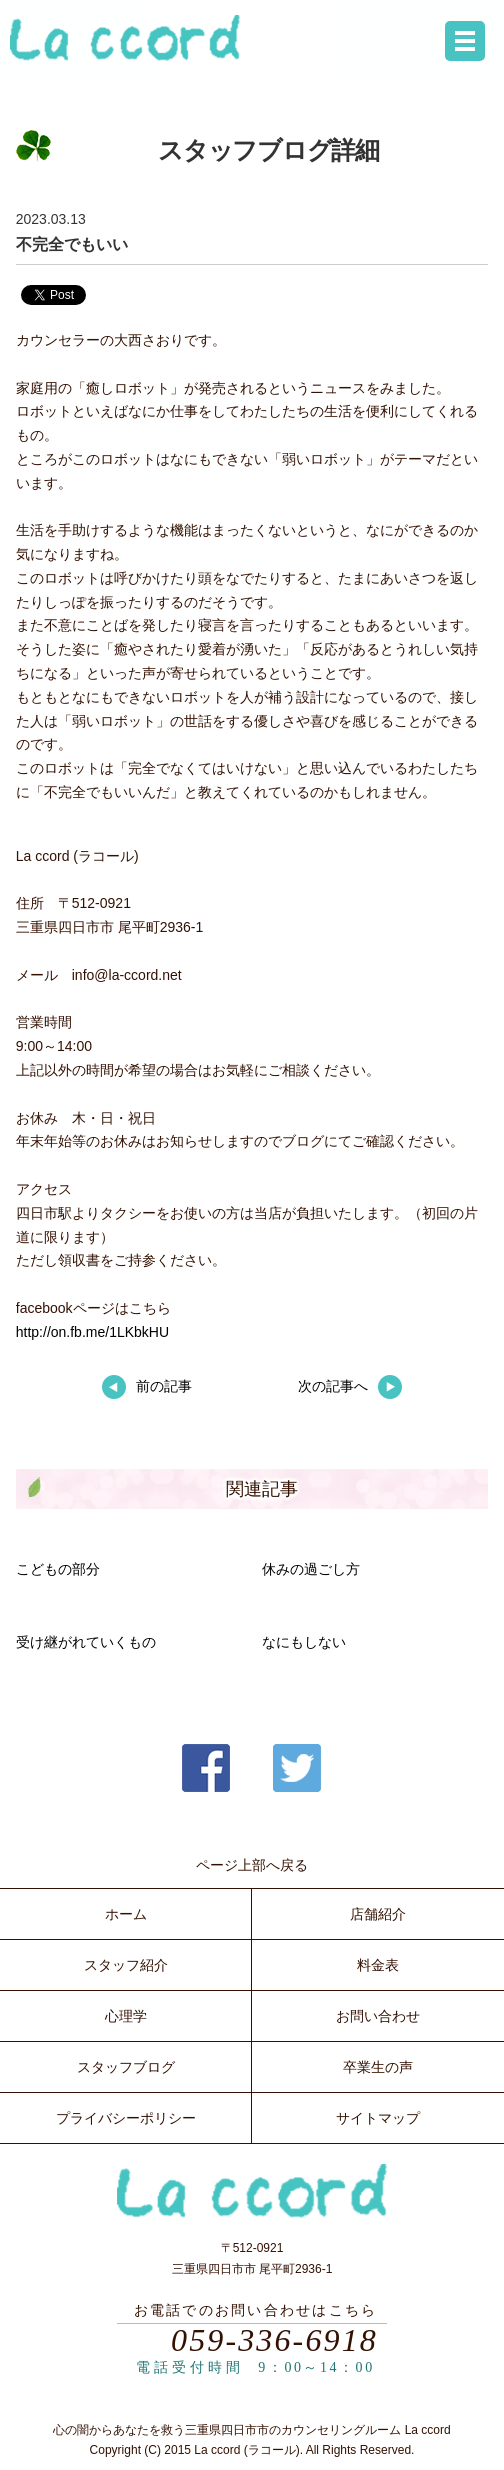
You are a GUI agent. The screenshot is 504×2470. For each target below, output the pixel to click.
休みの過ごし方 (311, 1569)
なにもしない (304, 1642)
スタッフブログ (126, 2067)
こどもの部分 (58, 1569)
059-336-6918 (274, 2340)
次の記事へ (350, 1386)
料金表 (378, 1965)
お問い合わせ (378, 2016)
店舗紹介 (378, 1914)
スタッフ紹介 (126, 1965)
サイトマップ (378, 2118)
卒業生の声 (378, 2067)
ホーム (126, 1914)
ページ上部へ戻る (252, 1865)
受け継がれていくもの (86, 1642)
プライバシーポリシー (126, 2118)
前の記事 (147, 1386)
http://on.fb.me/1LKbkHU (92, 1332)
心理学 (126, 2016)
